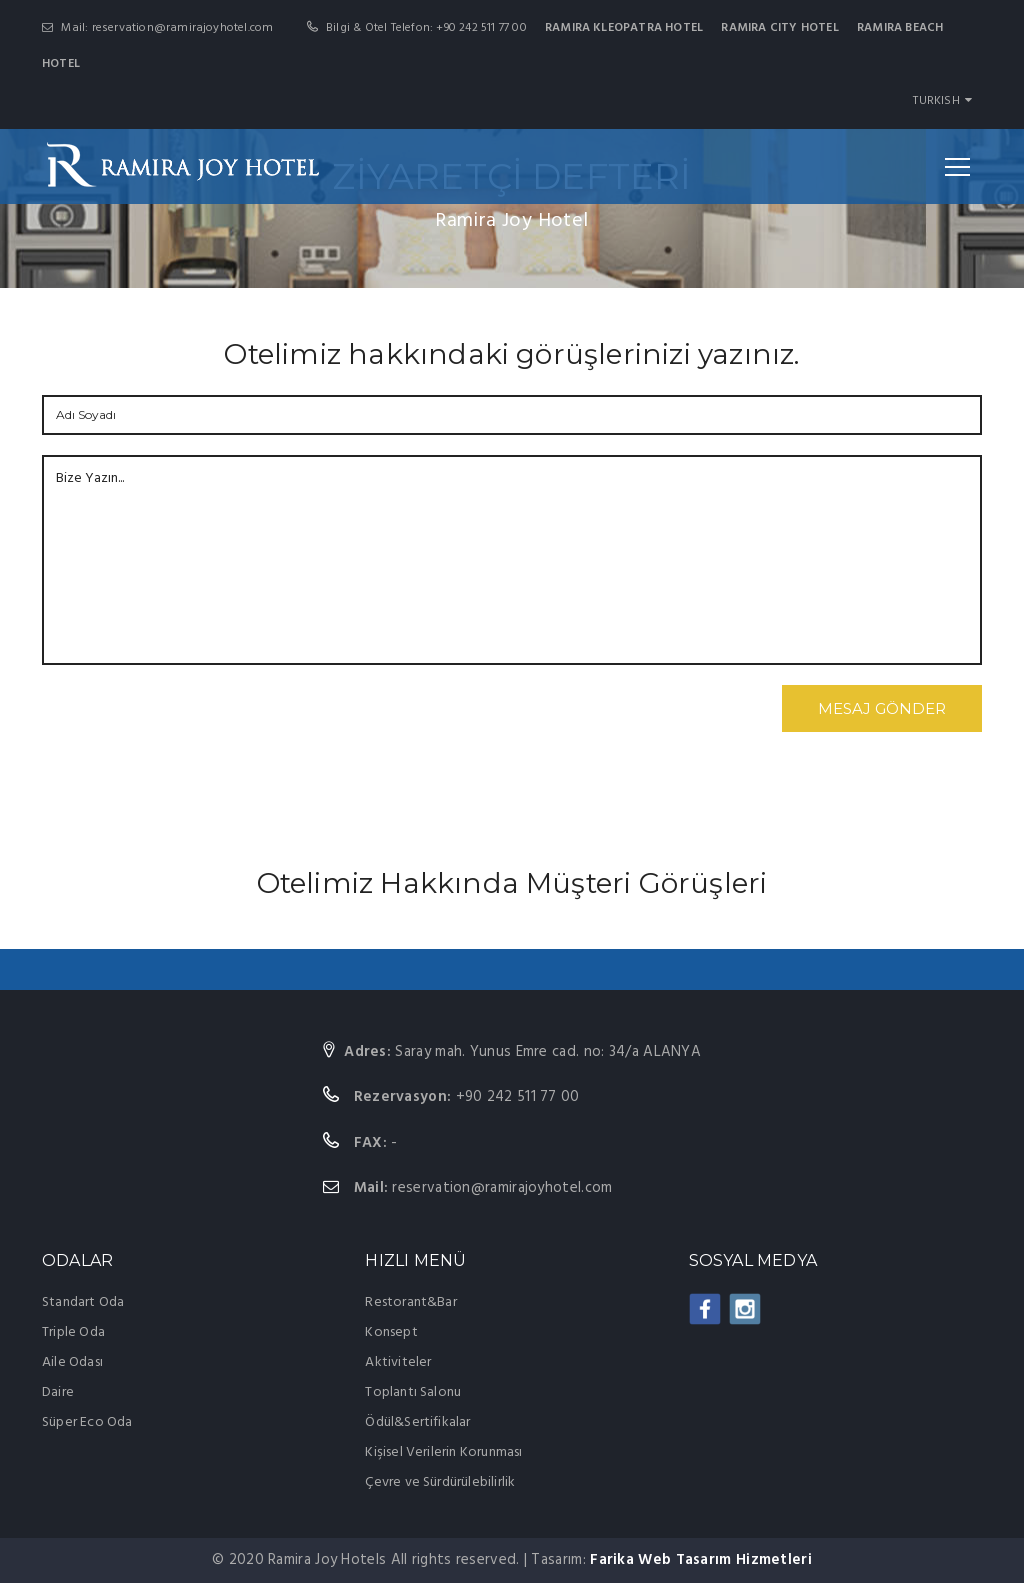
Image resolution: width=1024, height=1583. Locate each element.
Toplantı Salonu (413, 1392)
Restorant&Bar (411, 1302)
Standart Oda (83, 1302)
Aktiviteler (398, 1362)
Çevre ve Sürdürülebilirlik (440, 1482)
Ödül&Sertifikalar (417, 1422)
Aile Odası (72, 1362)
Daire (58, 1392)
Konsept (391, 1332)
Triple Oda (73, 1332)
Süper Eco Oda (87, 1422)
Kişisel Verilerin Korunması (443, 1452)
